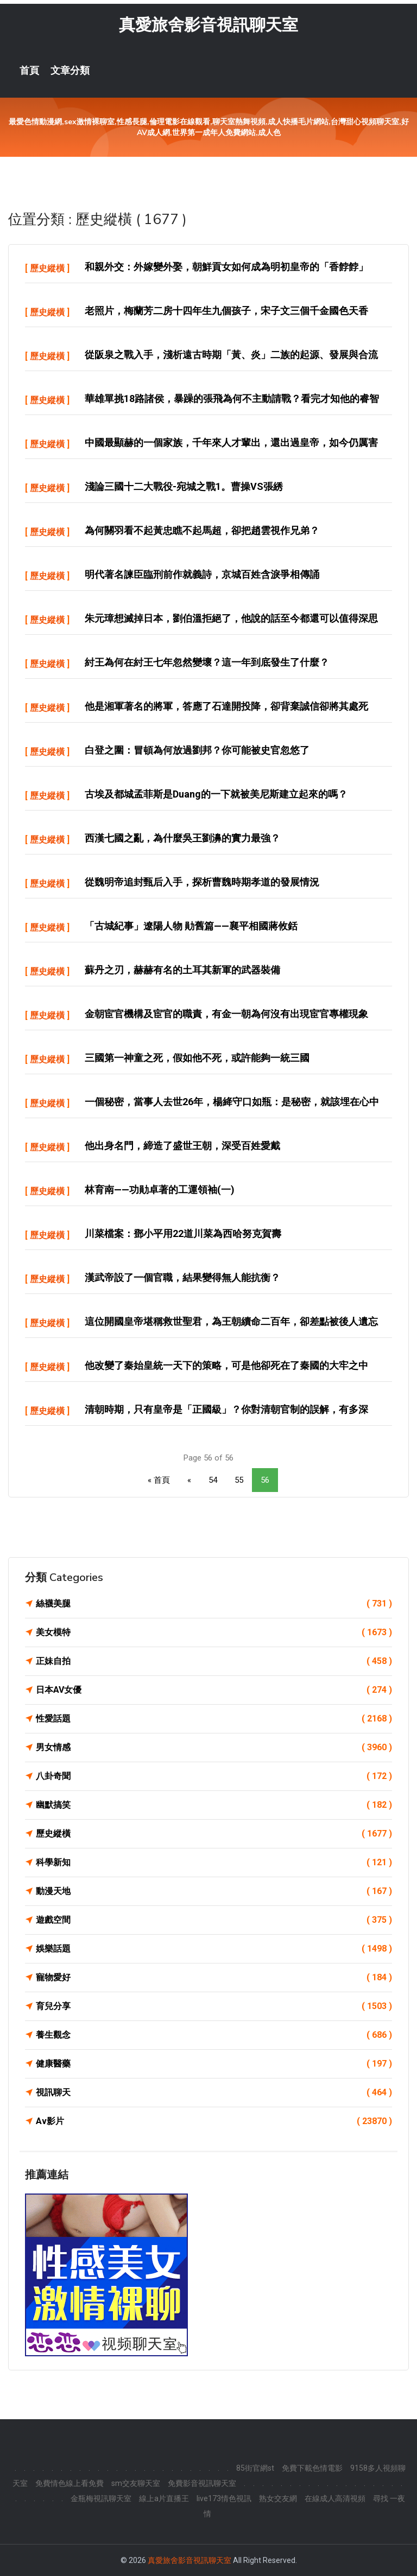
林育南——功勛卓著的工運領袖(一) (160, 1189)
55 (239, 1480)
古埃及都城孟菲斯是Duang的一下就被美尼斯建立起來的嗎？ (216, 794)
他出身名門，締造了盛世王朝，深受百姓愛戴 (182, 1145)
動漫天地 (214, 1891)
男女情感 (214, 1747)
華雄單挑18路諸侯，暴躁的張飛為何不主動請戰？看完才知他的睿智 (232, 398)
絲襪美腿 (214, 1603)
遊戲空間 (214, 1920)
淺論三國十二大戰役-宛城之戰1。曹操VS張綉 (184, 486)
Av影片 (214, 2121)
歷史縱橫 (47, 268)
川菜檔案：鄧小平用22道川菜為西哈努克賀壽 (183, 1233)
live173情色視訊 (224, 2498)
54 (212, 1480)
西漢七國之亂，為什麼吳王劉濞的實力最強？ (182, 838)
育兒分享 (214, 2006)
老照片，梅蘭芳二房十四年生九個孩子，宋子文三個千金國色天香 (226, 310)
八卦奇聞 (214, 1776)
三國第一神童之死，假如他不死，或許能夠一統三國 (197, 1057)
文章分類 (70, 70)
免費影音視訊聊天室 (202, 2483)
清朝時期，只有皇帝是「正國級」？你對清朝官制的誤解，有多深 (226, 1409)
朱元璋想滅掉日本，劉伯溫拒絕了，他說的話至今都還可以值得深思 (231, 618)
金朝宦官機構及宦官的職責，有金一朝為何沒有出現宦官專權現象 (226, 1013)
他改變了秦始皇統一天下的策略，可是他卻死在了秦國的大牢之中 (226, 1365)
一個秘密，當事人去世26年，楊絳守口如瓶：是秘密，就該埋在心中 (232, 1101)
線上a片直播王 (164, 2498)
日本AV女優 (214, 1690)
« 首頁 (159, 1480)
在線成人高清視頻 (335, 2498)
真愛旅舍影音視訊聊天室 (208, 24)
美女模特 (214, 1632)
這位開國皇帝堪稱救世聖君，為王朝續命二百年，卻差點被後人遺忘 (231, 1321)
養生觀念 (214, 2035)
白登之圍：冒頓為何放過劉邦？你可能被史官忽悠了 (197, 750)
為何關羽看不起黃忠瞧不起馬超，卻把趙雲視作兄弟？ (202, 530)
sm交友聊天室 (135, 2483)
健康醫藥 (214, 2063)
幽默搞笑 (214, 1805)
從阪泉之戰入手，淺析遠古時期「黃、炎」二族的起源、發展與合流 (231, 354)
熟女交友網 (278, 2498)
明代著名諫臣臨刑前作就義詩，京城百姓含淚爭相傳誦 (202, 574)
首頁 (29, 70)
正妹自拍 (214, 1661)
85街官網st (255, 2468)
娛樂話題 (214, 1948)
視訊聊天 (214, 2092)
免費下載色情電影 (312, 2468)
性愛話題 (214, 1718)
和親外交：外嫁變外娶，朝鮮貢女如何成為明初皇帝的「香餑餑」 (226, 266)
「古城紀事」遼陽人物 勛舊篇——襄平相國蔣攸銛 (191, 926)
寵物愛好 (214, 1977)
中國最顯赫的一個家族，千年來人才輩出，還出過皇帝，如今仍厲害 (231, 442)
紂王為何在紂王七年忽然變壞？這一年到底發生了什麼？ (207, 662)
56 (265, 1480)
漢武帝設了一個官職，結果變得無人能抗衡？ (182, 1277)
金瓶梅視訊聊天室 (101, 2498)
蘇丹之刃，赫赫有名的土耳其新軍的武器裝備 (182, 969)
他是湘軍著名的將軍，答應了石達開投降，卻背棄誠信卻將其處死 (226, 706)
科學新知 (214, 1862)
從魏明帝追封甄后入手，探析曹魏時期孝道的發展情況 (202, 882)
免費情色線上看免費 (69, 2483)
